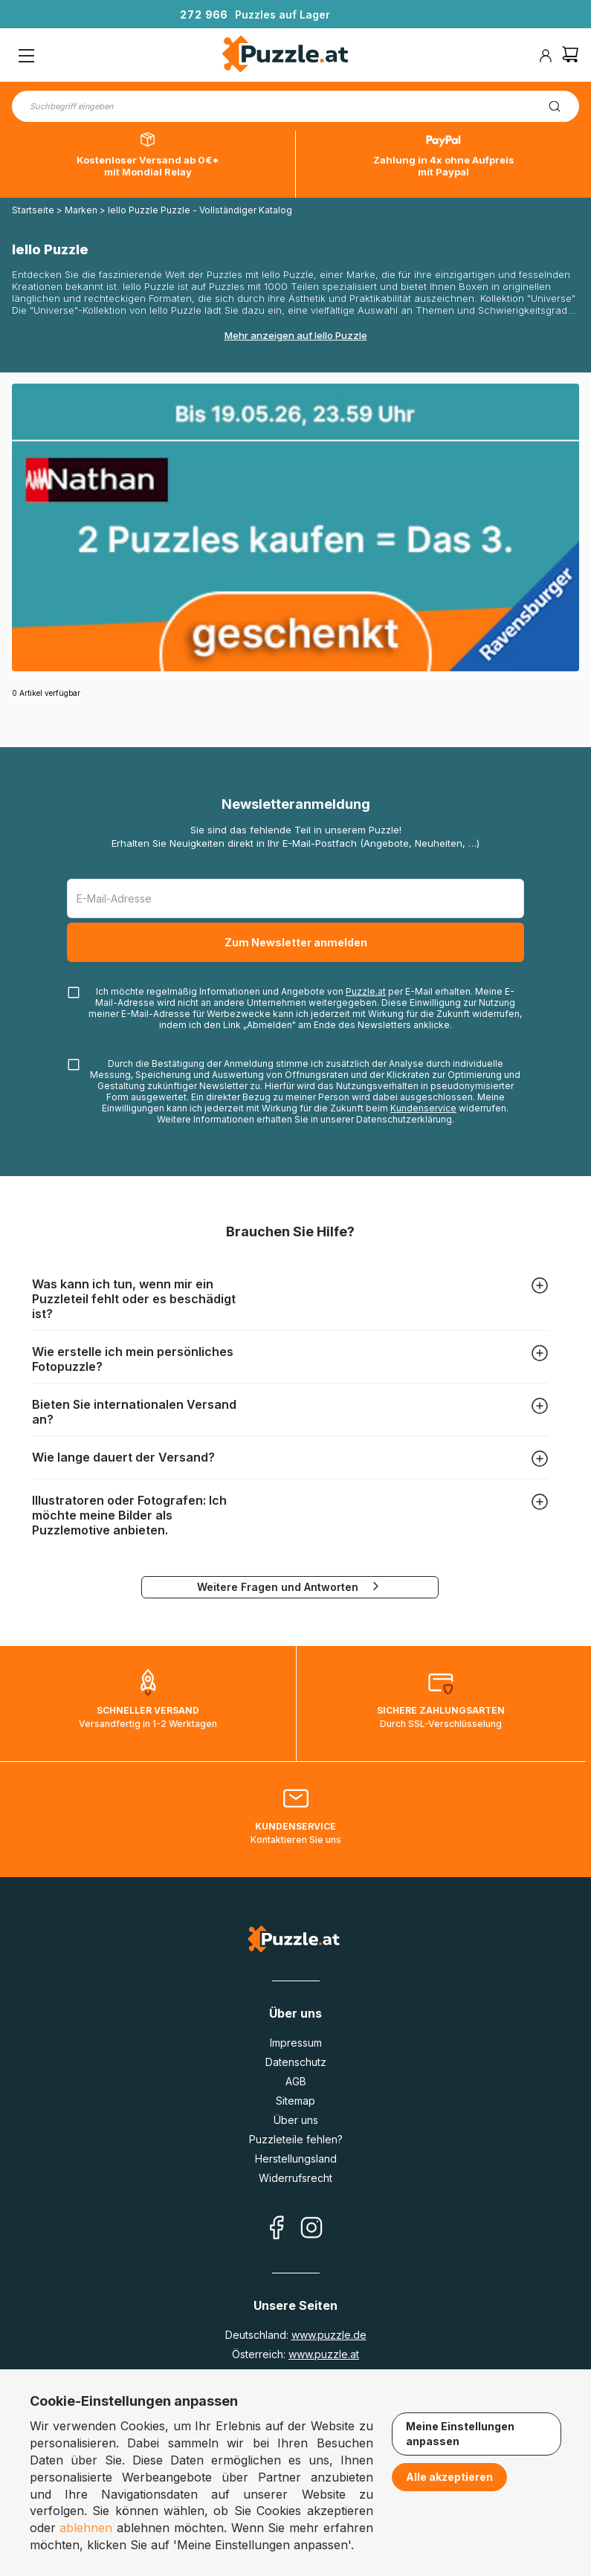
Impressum (296, 2042)
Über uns (296, 2120)
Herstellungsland (296, 2158)
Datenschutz (295, 2062)
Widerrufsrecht (295, 2178)
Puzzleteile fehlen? (296, 2139)
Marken (81, 210)
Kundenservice (423, 1108)
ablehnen (85, 2527)
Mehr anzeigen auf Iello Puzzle (296, 335)
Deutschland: (295, 2334)
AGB (295, 2081)
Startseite (33, 210)
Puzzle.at (366, 991)
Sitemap (295, 2100)
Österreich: (295, 2354)
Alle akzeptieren (449, 2476)
